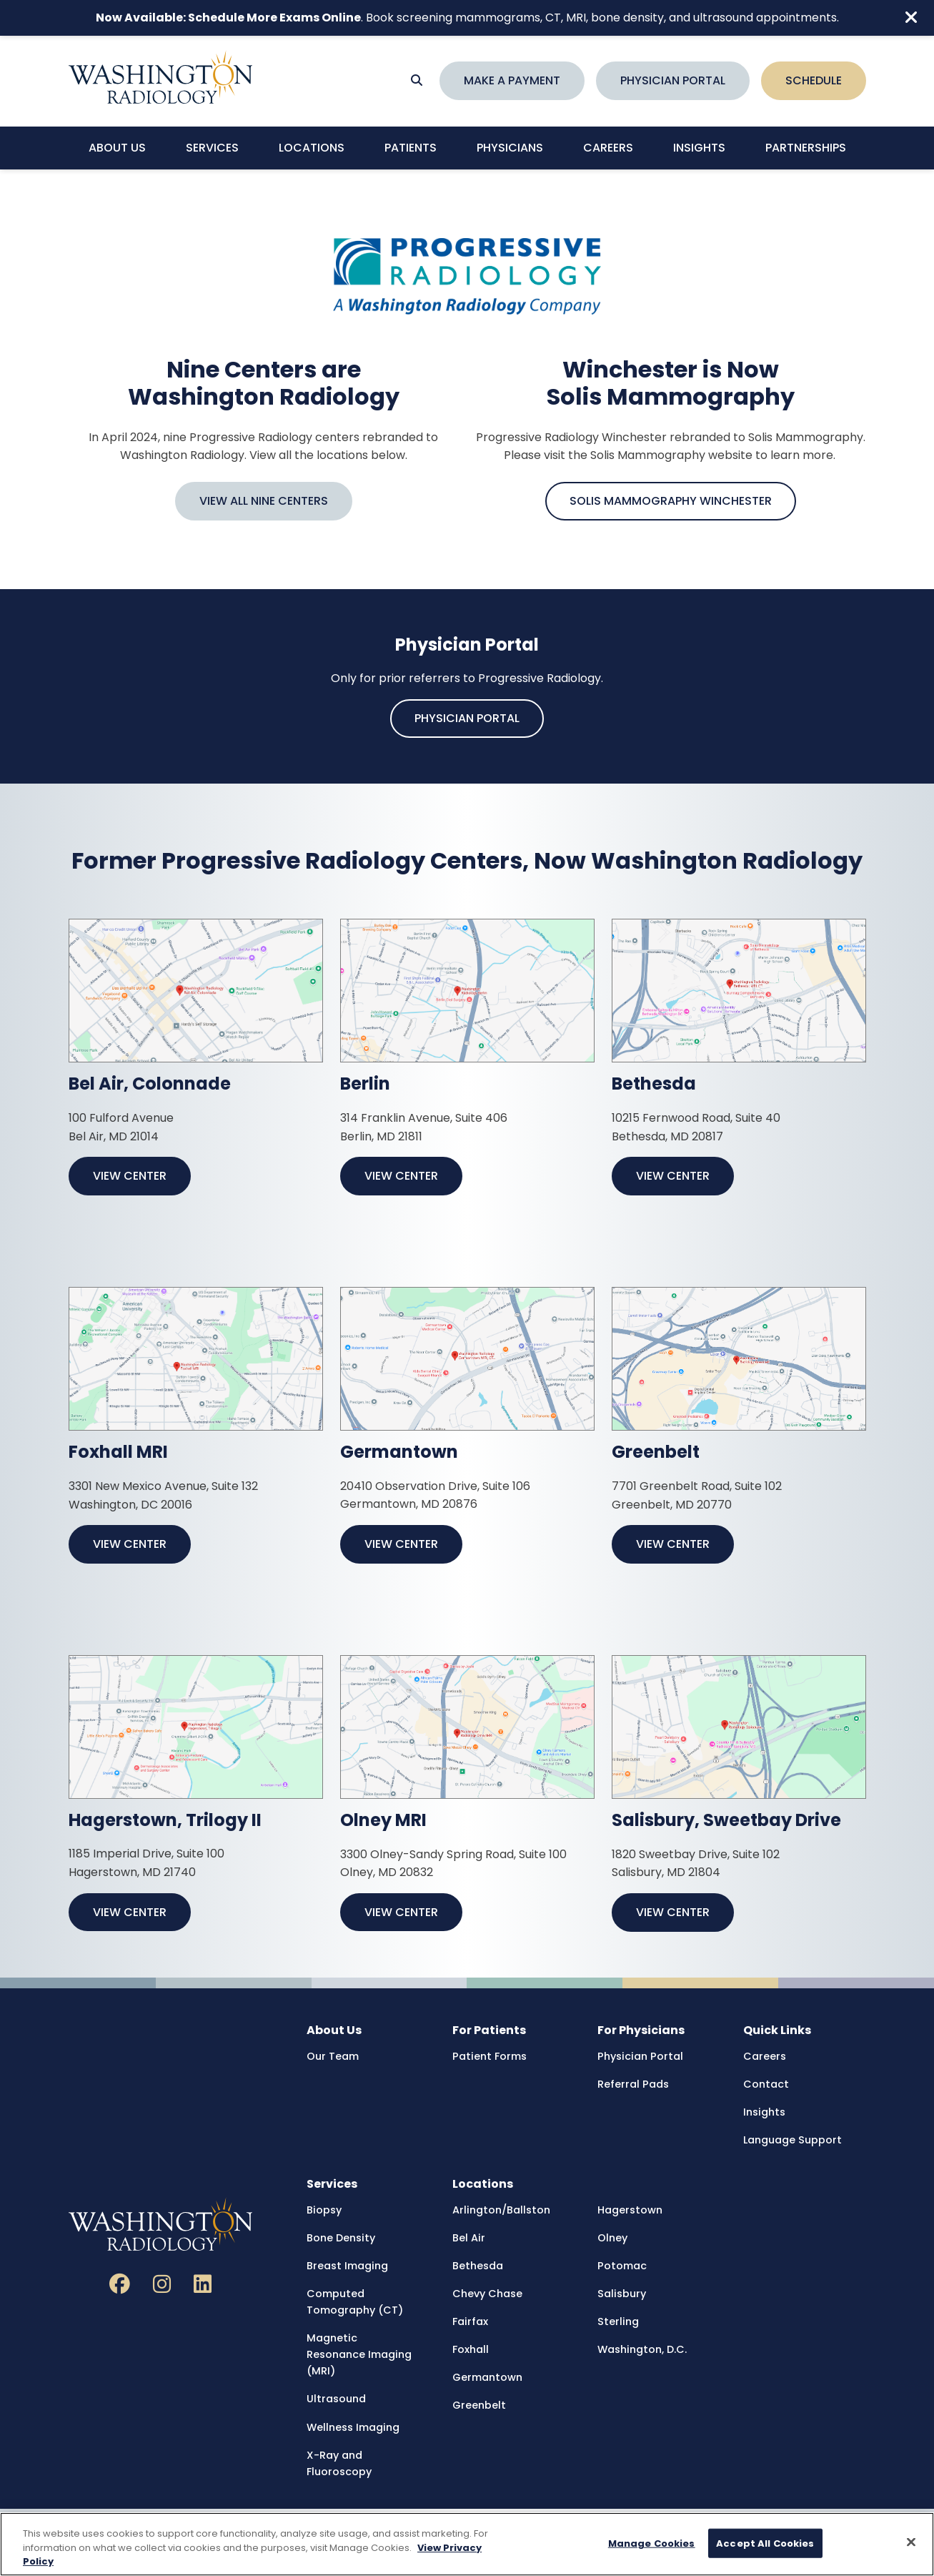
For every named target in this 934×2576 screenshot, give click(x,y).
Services (212, 147)
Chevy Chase (487, 2293)
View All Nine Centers (263, 501)
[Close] (911, 2541)
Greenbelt (479, 2405)
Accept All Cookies (765, 2543)
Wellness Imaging (353, 2427)
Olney (612, 2238)
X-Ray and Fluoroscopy (339, 2463)
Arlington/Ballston (501, 2210)
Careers (608, 147)
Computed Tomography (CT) (355, 2301)
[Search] (416, 80)
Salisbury (621, 2293)
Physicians (510, 147)
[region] (467, 2544)
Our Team (333, 2056)
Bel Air (468, 2238)
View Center (130, 1176)
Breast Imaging (347, 2266)
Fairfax (470, 2321)
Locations (311, 147)
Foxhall (470, 2349)
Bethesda (477, 2266)
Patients (410, 147)
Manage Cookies (651, 2543)
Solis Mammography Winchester (671, 501)
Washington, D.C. (642, 2349)
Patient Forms (489, 2056)
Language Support (792, 2140)
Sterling (618, 2321)
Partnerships (805, 147)
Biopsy (324, 2210)
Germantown (487, 2377)
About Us (117, 147)
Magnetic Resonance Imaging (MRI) (359, 2354)
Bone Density (341, 2238)
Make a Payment (512, 80)
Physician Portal (672, 80)
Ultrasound (336, 2399)
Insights (699, 147)
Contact (766, 2084)
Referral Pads (633, 2084)
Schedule (813, 80)
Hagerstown (629, 2210)
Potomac (622, 2266)
